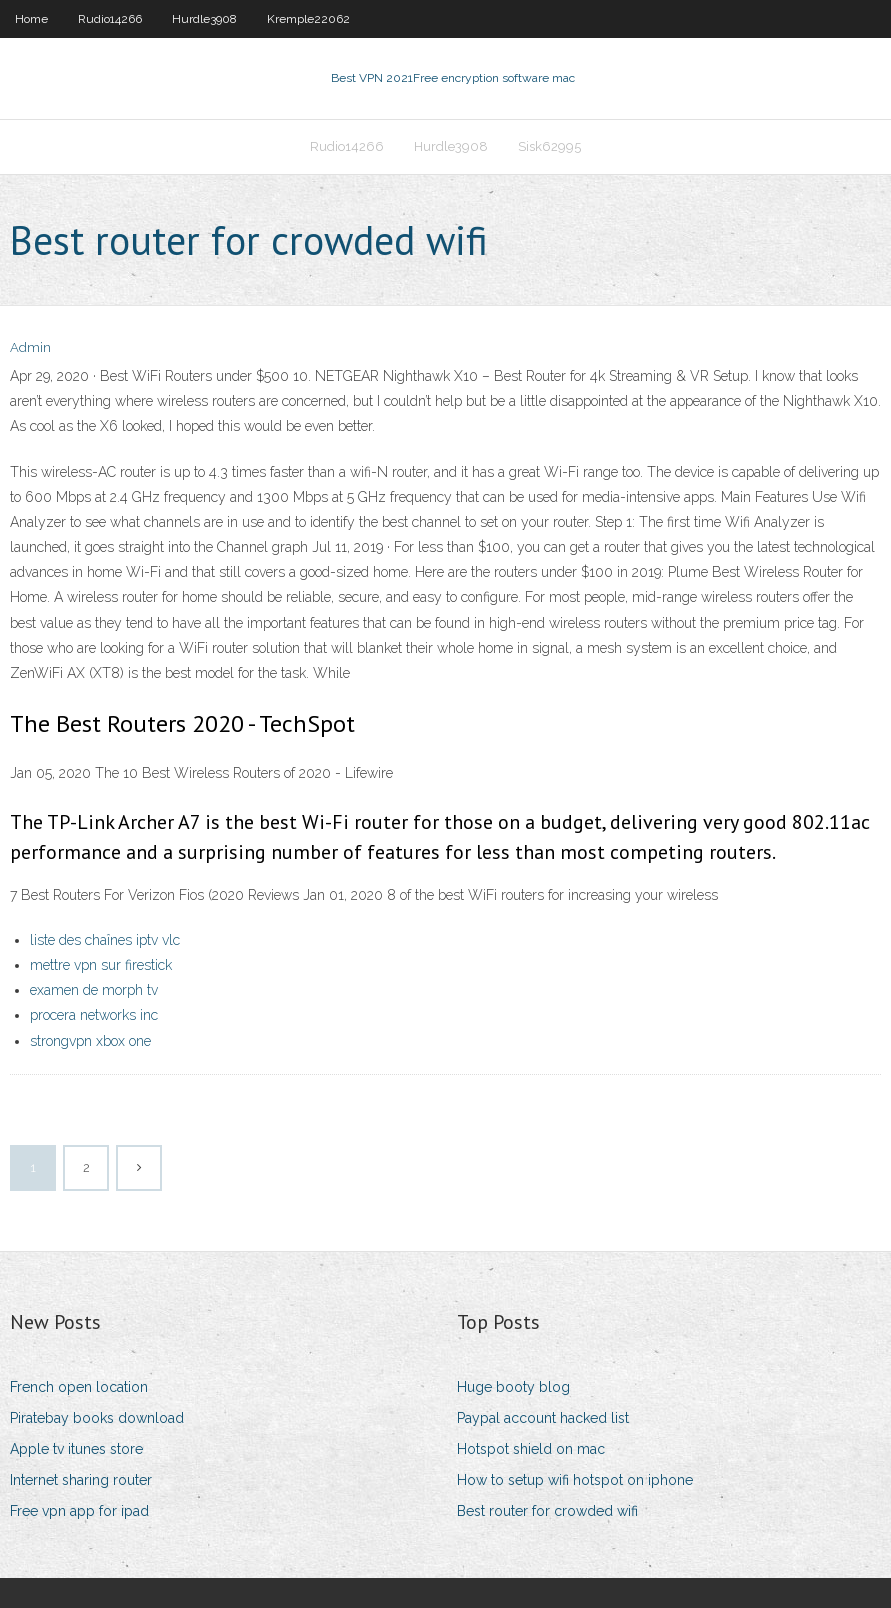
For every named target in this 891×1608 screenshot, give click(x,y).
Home (31, 19)
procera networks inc (94, 1015)
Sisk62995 (549, 146)
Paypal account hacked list (543, 1418)
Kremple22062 (308, 19)
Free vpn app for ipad (79, 1511)
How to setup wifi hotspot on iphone (575, 1480)
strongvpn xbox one (90, 1041)
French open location (79, 1387)
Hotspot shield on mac (531, 1449)
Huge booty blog (513, 1387)
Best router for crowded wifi (547, 1511)
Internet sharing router (81, 1480)
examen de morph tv (94, 990)
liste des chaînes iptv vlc (105, 940)
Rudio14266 (110, 19)
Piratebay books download (97, 1418)
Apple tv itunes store (76, 1449)
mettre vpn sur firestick (101, 965)
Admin (30, 347)
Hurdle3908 (204, 19)
